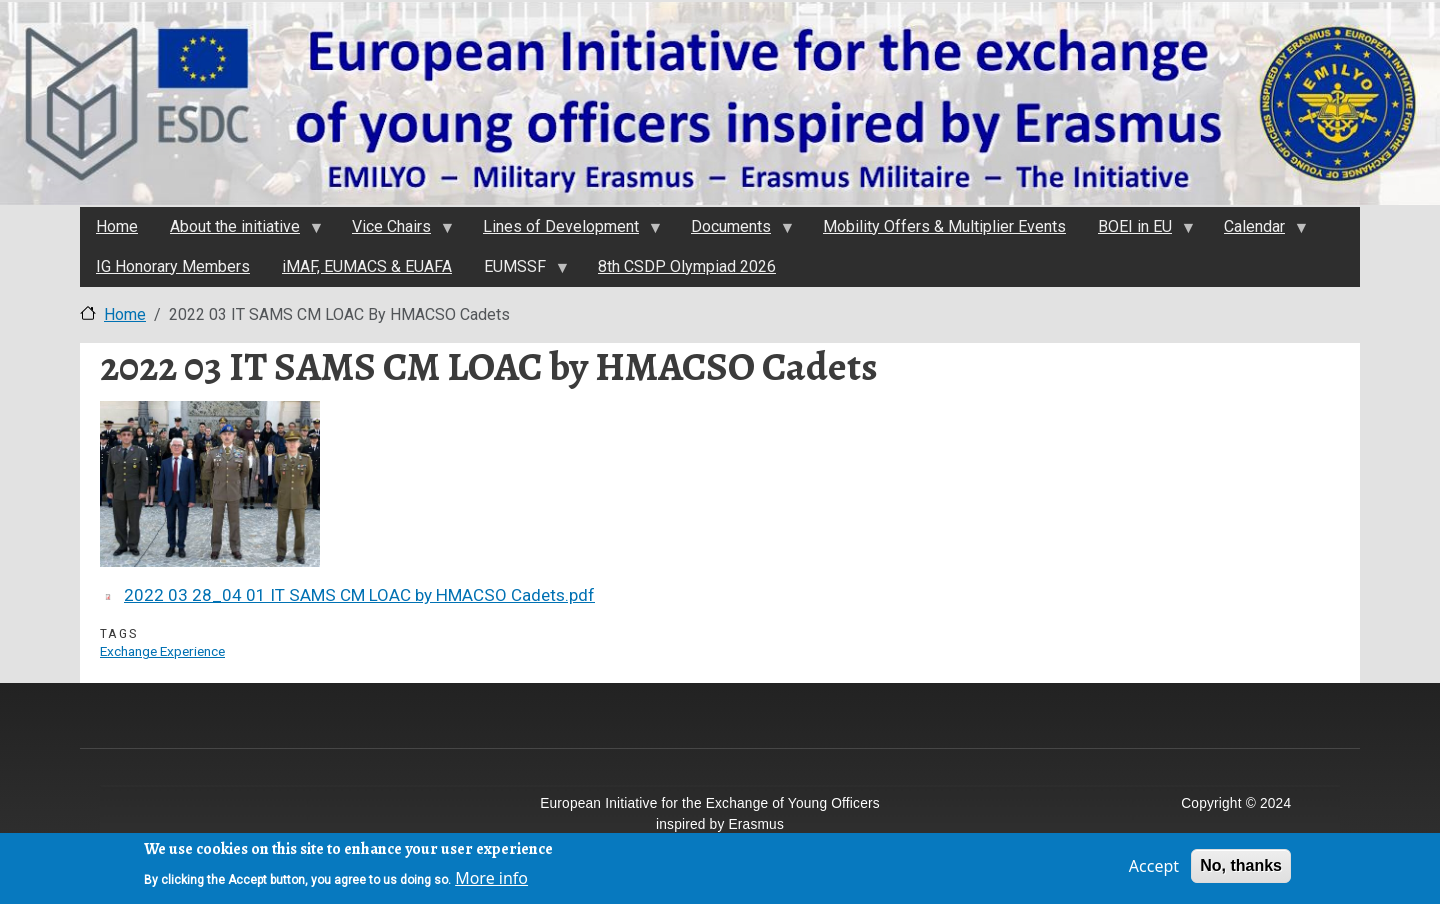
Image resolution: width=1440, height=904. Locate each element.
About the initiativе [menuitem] (238, 232)
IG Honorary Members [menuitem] (173, 266)
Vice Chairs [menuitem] (394, 232)
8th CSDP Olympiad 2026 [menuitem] (687, 266)
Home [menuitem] (117, 226)
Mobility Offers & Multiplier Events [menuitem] (944, 226)
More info (491, 882)
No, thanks (1241, 869)
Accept (1154, 870)
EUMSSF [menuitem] (518, 272)
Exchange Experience (162, 651)
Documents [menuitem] (734, 232)
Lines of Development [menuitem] (564, 232)
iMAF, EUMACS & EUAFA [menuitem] (367, 266)
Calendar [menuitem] (1257, 232)
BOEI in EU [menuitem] (1138, 232)
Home (125, 314)
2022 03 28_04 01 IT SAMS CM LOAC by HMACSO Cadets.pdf (359, 595)
